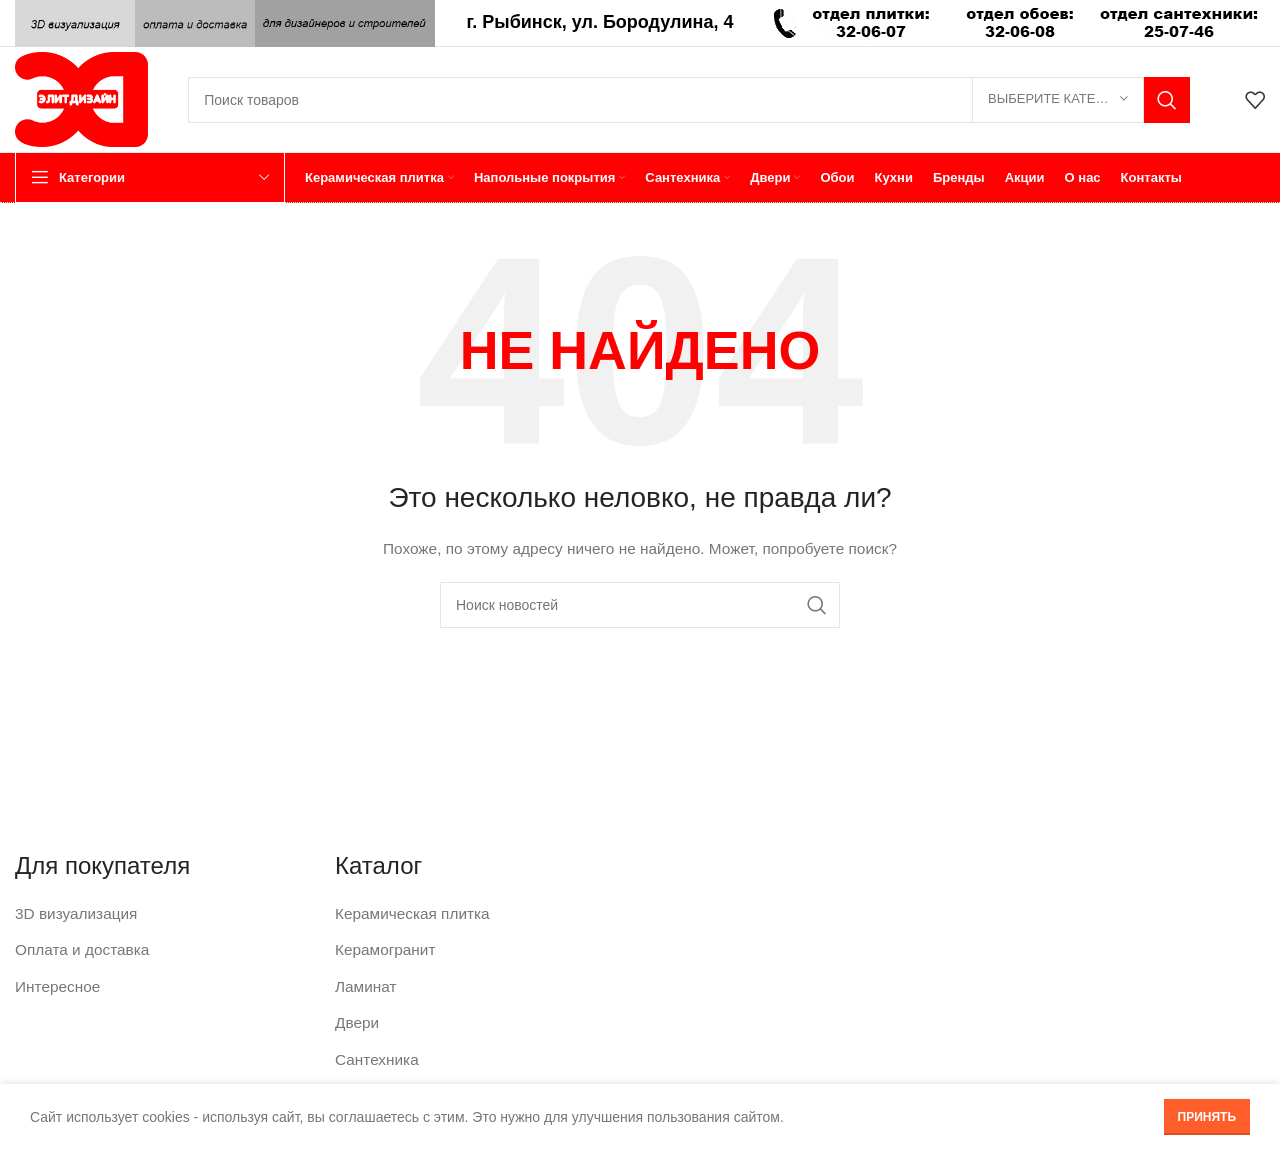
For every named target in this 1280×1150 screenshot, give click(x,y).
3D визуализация (71, 912)
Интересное (54, 981)
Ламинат (363, 981)
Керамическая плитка (405, 912)
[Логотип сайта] (81, 98)
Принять (1207, 1117)
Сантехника (373, 1050)
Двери (355, 1015)
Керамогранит (381, 946)
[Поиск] (689, 100)
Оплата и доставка (76, 946)
